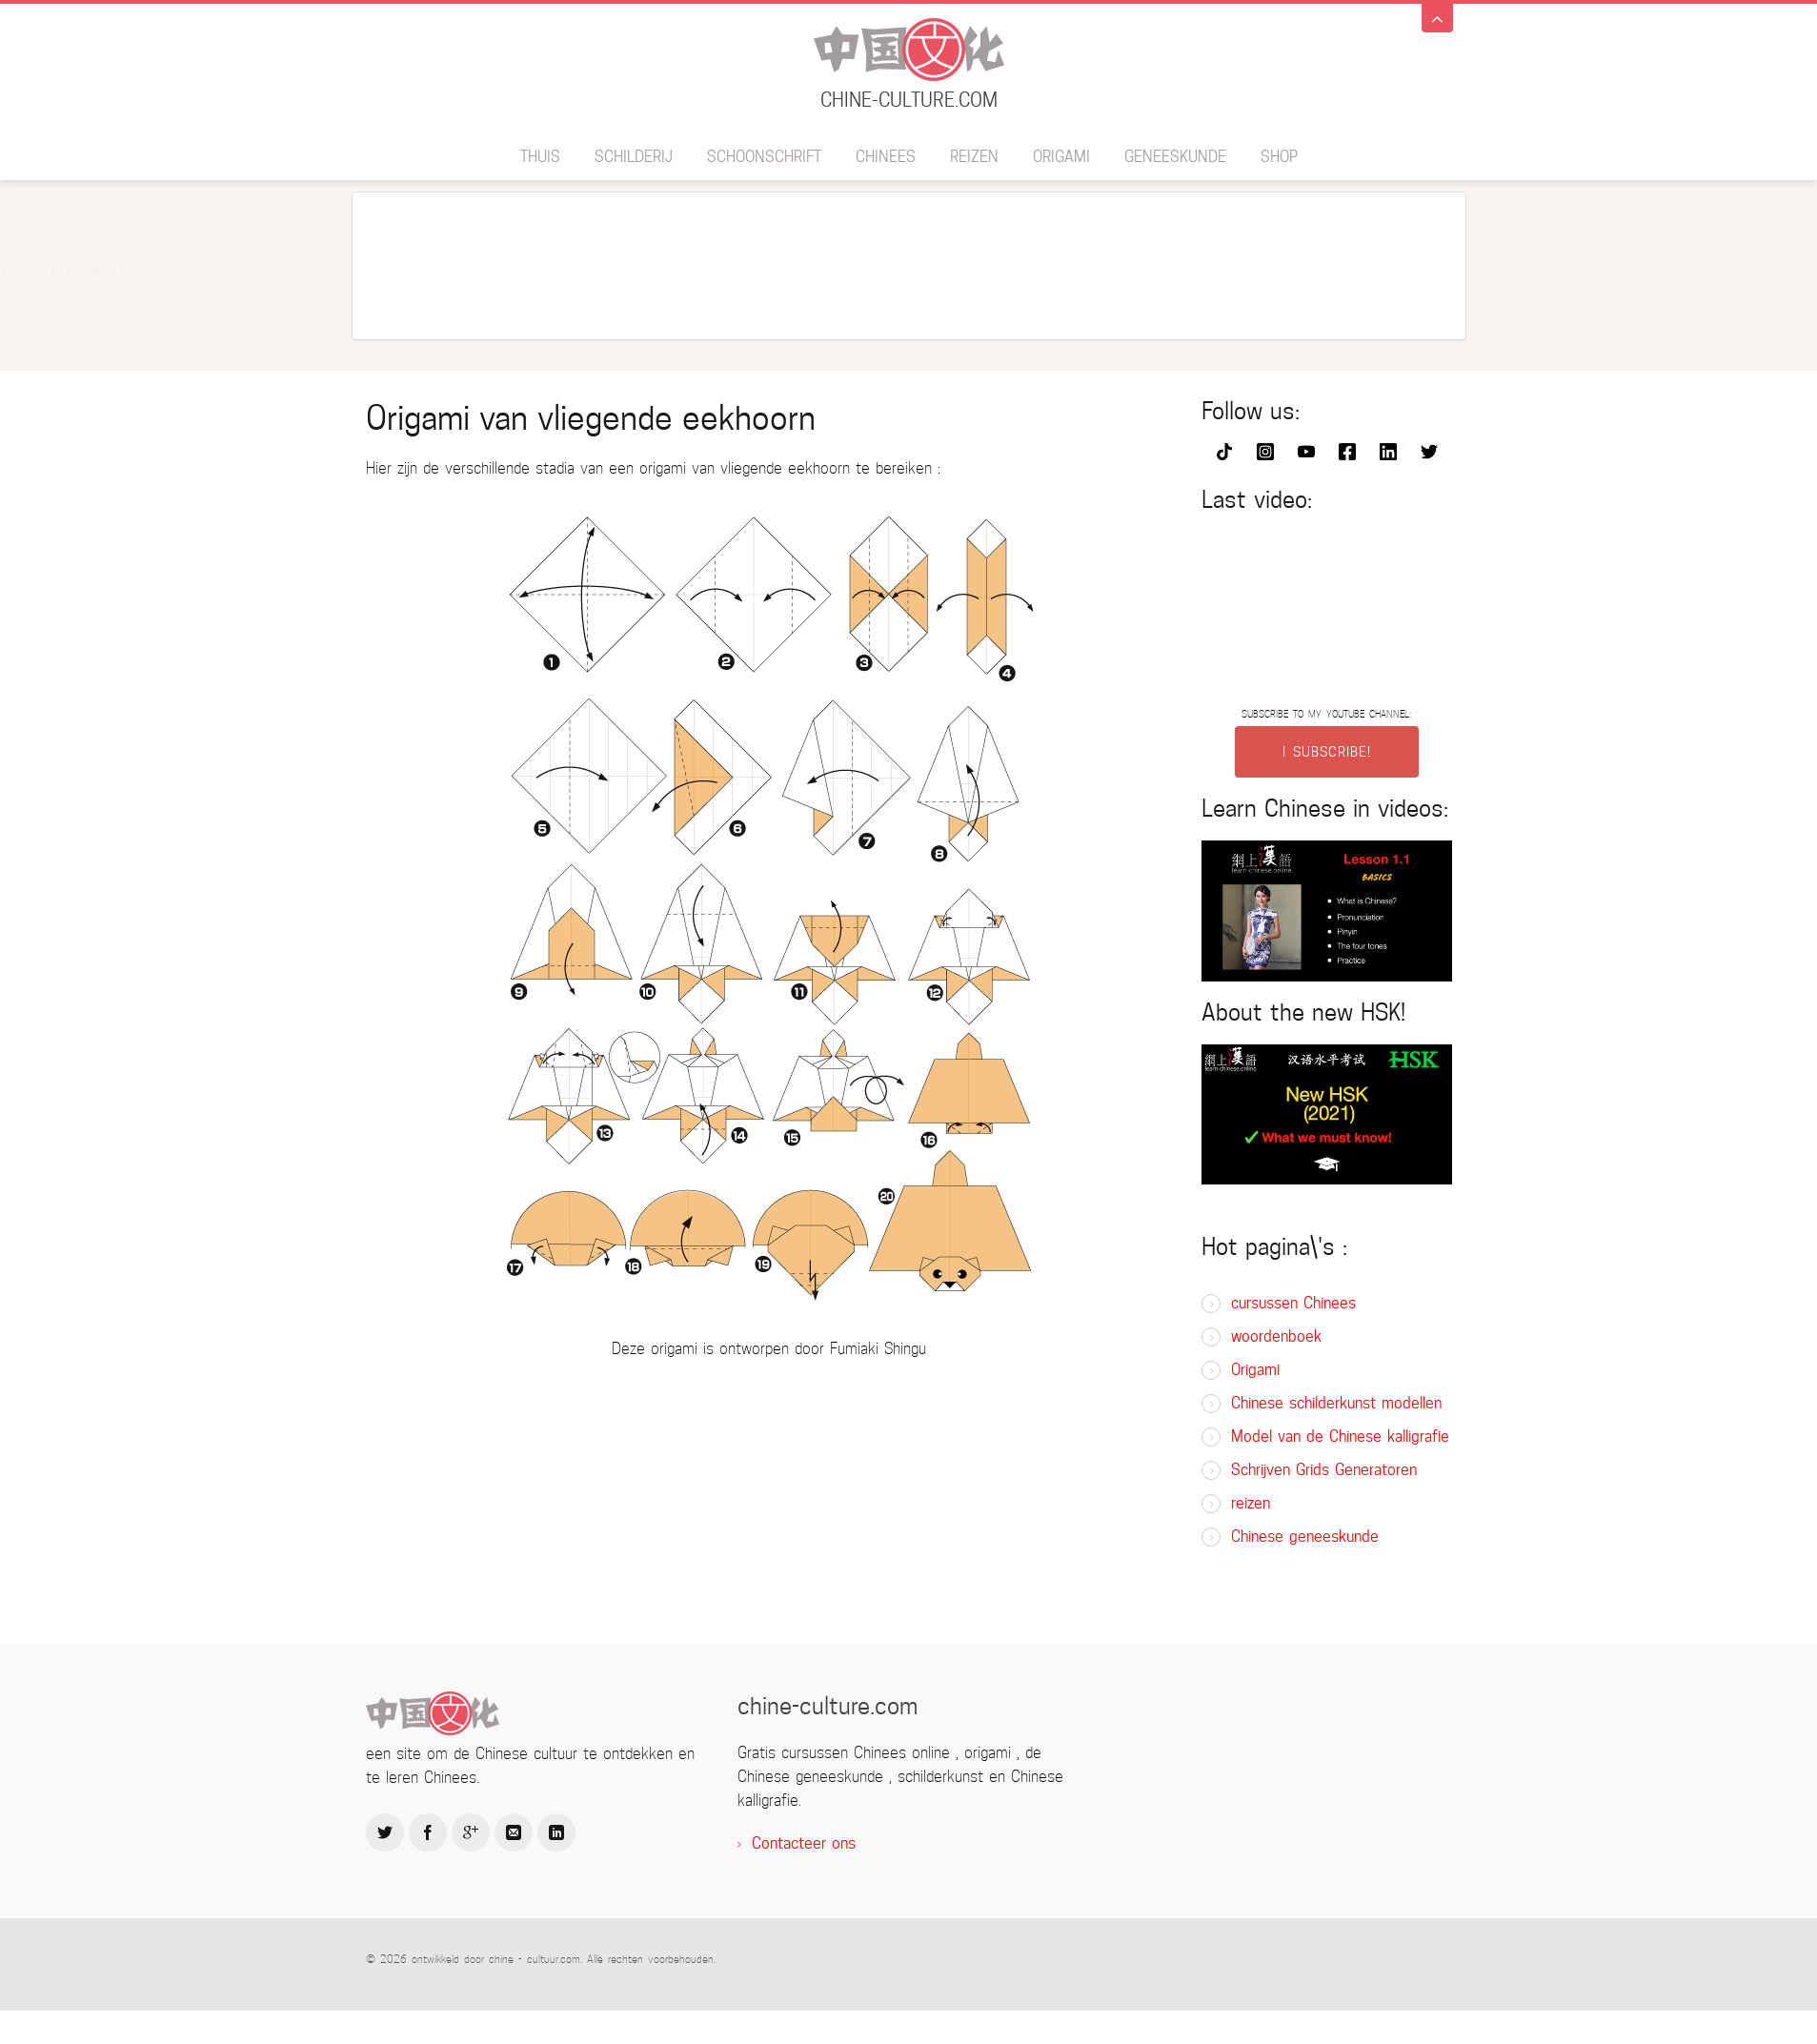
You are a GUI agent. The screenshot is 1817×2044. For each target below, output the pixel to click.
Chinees (886, 157)
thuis (540, 157)
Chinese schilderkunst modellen (1336, 1403)
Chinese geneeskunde (1305, 1537)
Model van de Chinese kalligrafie (1340, 1436)
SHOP (1279, 157)
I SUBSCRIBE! (1326, 751)
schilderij (634, 157)
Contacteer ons (804, 1843)
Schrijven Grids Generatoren (1324, 1470)
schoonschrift (764, 157)
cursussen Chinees (1293, 1303)
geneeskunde (1175, 157)
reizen (974, 157)
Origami (1061, 157)
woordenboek (1276, 1336)
